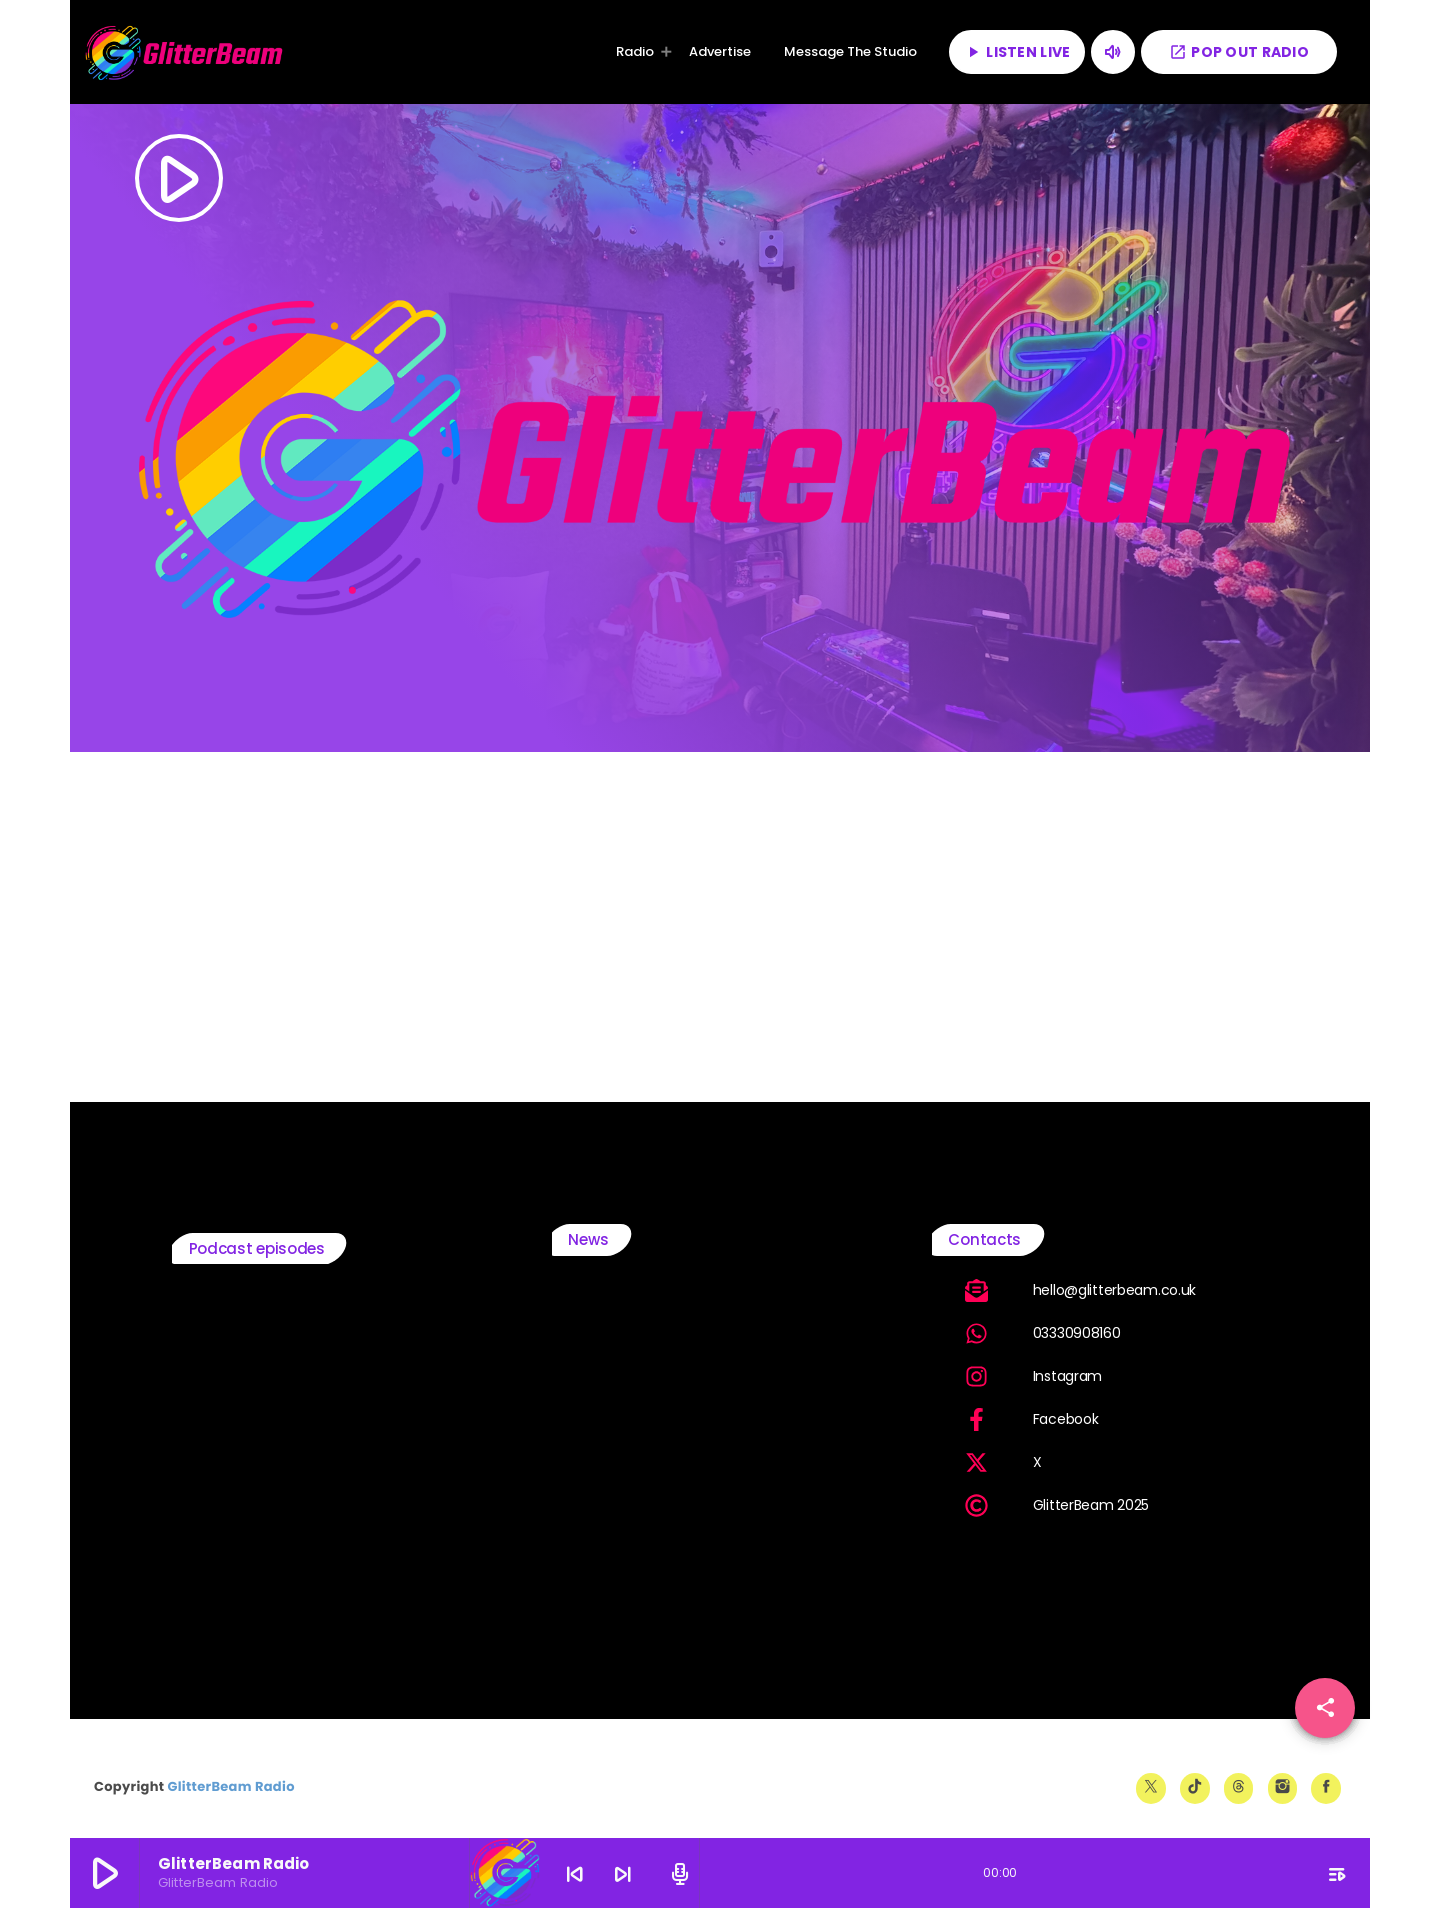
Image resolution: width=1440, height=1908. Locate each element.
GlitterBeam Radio (230, 1786)
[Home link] (185, 52)
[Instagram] (1283, 1788)
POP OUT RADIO (1239, 52)
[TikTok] (1195, 1788)
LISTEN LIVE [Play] (1017, 52)
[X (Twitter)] (1151, 1788)
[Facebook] (1326, 1788)
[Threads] (1239, 1788)
